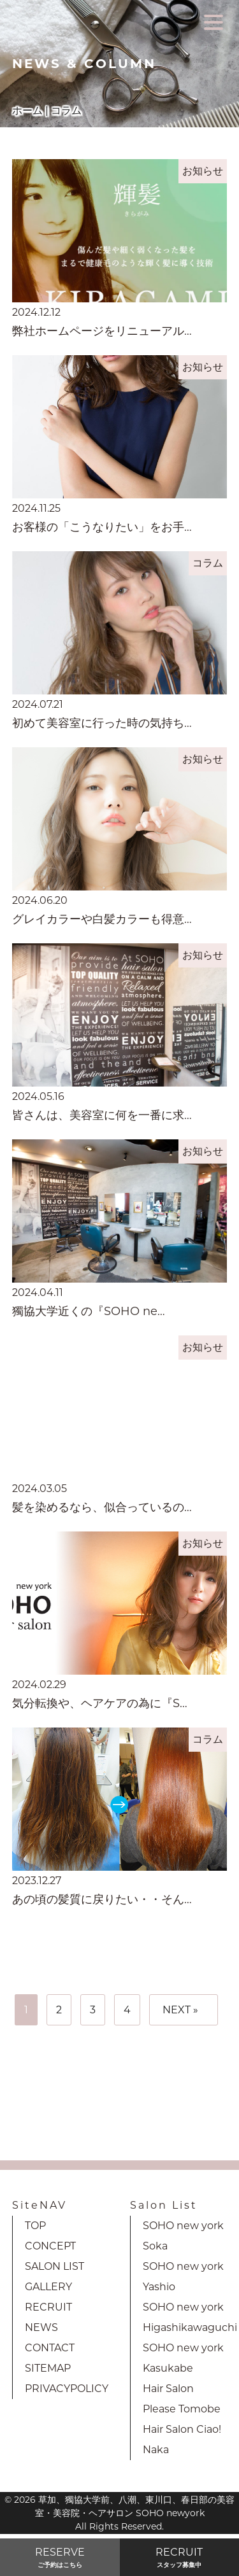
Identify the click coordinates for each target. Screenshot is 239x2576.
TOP (35, 2226)
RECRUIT (48, 2307)
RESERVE (60, 2558)
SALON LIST (54, 2266)
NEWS (41, 2327)
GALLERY (48, 2287)
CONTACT (50, 2348)
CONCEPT (50, 2246)
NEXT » (180, 2010)
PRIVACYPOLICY (66, 2388)
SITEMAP (48, 2368)
